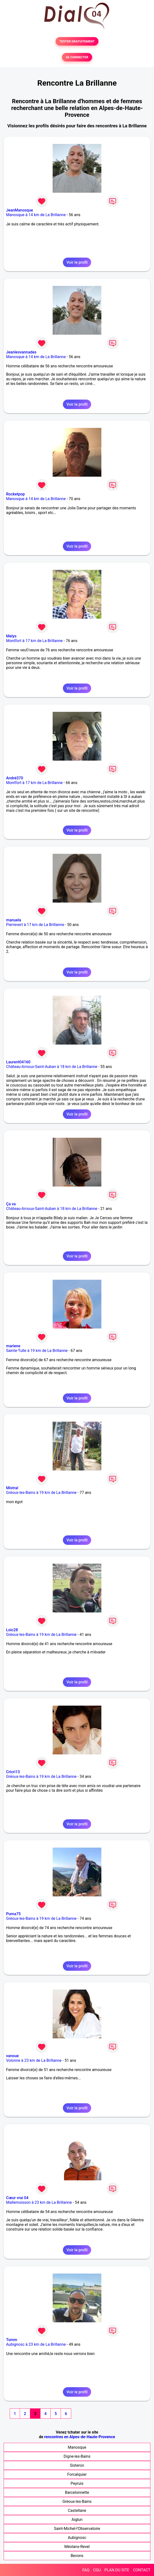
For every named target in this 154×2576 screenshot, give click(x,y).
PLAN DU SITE (117, 2570)
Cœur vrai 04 (17, 2197)
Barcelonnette (77, 2492)
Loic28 (12, 1630)
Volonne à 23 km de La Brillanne (34, 2060)
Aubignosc (77, 2537)
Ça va (11, 1204)
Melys (11, 636)
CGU (97, 2570)
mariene (13, 1346)
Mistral (12, 1488)
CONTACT (141, 2570)
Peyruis (77, 2483)
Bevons (77, 2555)
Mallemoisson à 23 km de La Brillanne (39, 2202)
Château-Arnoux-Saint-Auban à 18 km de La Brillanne (51, 1066)
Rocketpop (15, 494)
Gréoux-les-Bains (77, 2501)
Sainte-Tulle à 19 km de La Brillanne (36, 1350)
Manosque (77, 2447)
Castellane (77, 2510)
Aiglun (77, 2519)
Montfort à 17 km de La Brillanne (34, 640)
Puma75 (13, 1914)
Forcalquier (77, 2474)
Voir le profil (77, 262)
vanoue (12, 2055)
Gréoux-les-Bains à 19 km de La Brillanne (41, 1492)
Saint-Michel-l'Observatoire (77, 2528)
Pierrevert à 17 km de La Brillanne (35, 924)
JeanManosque (19, 210)
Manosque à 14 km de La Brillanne (36, 214)
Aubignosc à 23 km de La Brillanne (36, 2344)
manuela (13, 920)
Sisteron (77, 2465)
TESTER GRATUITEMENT (77, 41)
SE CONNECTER (77, 57)
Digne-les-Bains (77, 2456)
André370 (14, 778)
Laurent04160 (18, 1062)
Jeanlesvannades (21, 352)
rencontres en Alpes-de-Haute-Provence (79, 2437)
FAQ (85, 2570)
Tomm (11, 2339)
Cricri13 (13, 1772)
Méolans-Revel (77, 2546)
